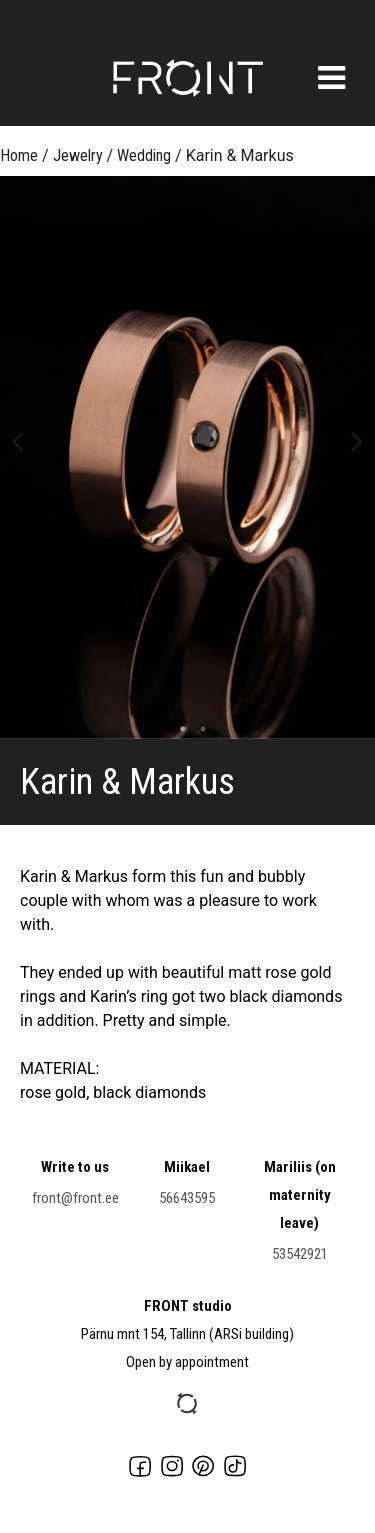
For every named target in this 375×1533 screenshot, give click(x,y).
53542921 (300, 1254)
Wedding (144, 155)
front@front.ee (75, 1198)
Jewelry (78, 155)
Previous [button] (17, 439)
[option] (187, 457)
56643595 (187, 1198)
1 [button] (178, 729)
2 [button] (198, 729)
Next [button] (357, 439)
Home (19, 155)
